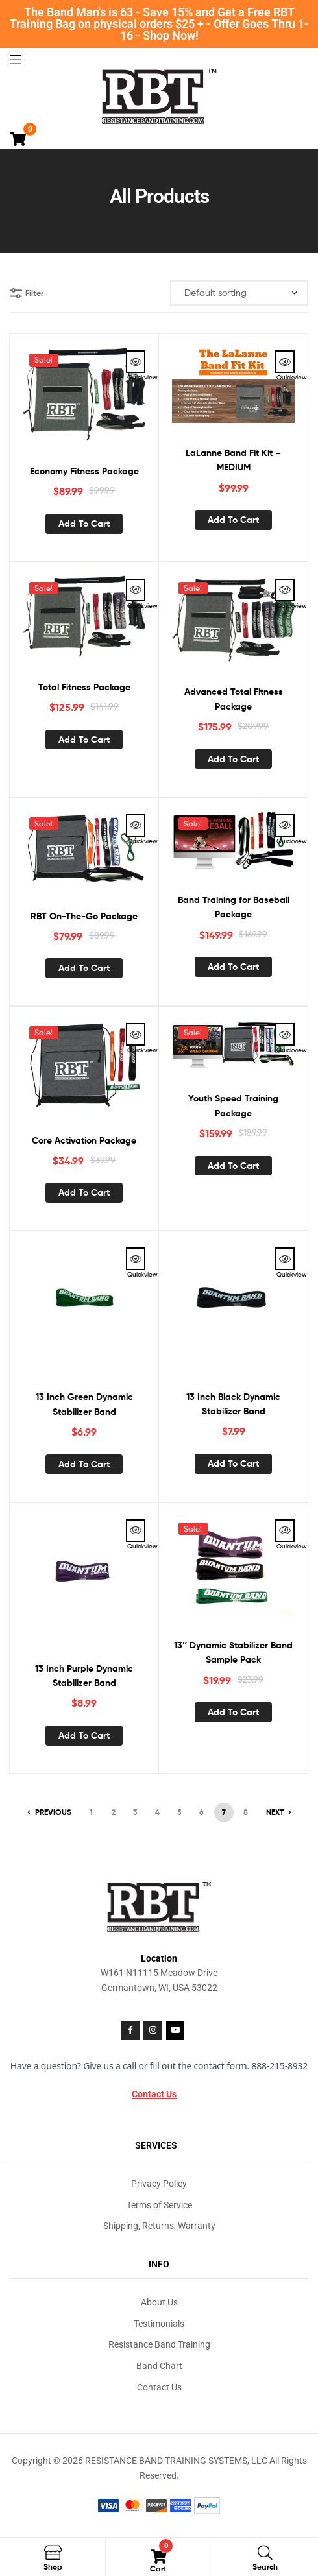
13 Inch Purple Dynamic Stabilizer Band (84, 1676)
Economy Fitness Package (84, 471)
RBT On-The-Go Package (84, 916)
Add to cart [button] (84, 523)
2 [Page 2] (114, 1812)
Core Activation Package (84, 1140)
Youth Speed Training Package (233, 1105)
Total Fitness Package (84, 687)
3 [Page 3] (135, 1812)
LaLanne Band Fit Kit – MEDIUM (233, 460)
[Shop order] (239, 293)
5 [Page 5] (179, 1812)
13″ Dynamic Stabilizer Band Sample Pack (233, 1652)
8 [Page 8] (245, 1812)
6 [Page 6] (201, 1812)
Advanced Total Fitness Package (233, 699)
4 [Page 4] (157, 1812)
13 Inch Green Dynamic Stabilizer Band (84, 1404)
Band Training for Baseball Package (233, 907)
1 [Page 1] (91, 1812)
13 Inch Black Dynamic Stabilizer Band (233, 1404)
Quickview (135, 361)
